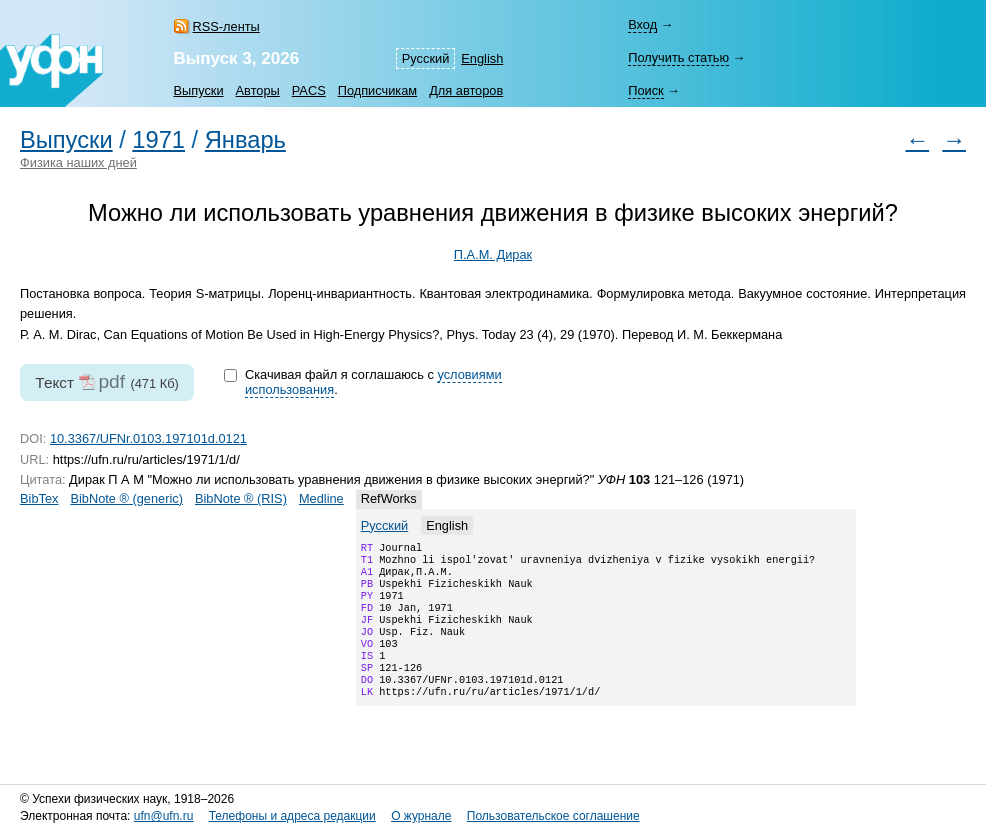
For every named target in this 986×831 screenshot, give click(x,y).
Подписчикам (377, 90)
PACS (309, 90)
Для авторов (466, 90)
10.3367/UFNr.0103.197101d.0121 (148, 438)
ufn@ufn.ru (164, 816)
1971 (158, 140)
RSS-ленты (226, 26)
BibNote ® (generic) (126, 498)
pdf (111, 381)
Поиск (645, 90)
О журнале (421, 816)
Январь (245, 140)
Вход (642, 24)
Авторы (258, 90)
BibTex (39, 498)
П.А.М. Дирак (493, 254)
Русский (425, 58)
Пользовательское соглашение (553, 816)
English (482, 58)
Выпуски (199, 90)
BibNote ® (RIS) (241, 498)
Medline (321, 498)
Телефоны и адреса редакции (292, 816)
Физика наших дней (78, 162)
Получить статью (678, 57)
